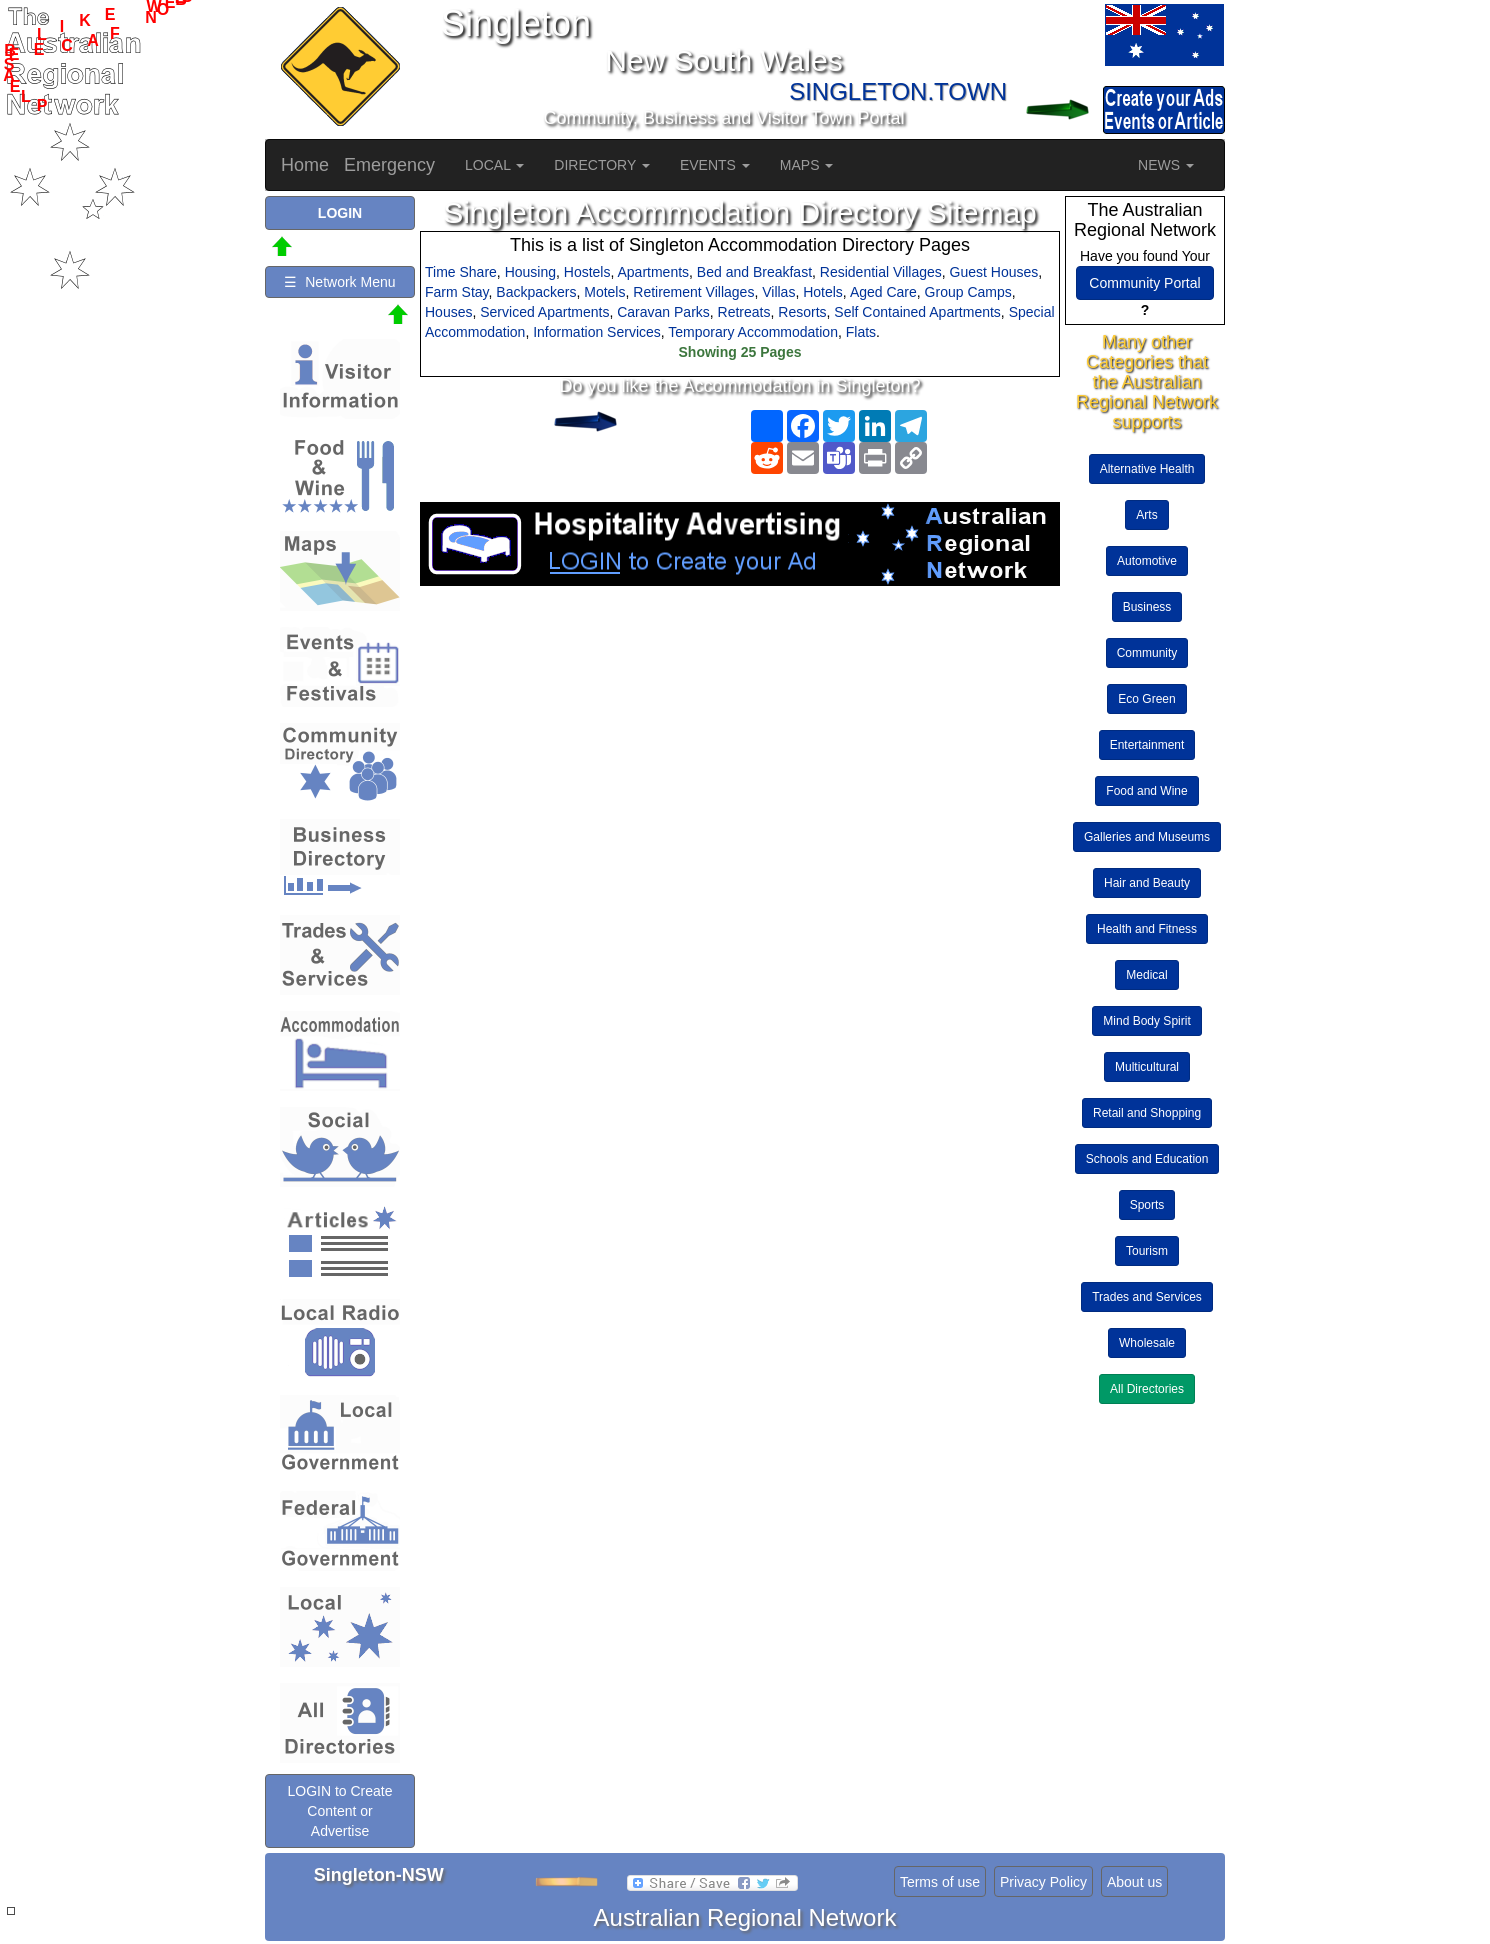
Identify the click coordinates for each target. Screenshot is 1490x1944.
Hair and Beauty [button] (1147, 883)
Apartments (653, 272)
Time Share (461, 272)
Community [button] (1147, 653)
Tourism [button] (1147, 1251)
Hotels (823, 292)
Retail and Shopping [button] (1147, 1113)
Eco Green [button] (1146, 699)
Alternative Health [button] (1147, 469)
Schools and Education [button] (1147, 1159)
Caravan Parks (663, 312)
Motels (604, 292)
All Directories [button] (1147, 1389)
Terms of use (940, 1882)
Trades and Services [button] (1147, 1297)
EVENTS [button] (715, 165)
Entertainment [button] (1147, 745)
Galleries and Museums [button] (1147, 837)
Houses (448, 312)
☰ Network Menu (339, 282)
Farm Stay (457, 292)
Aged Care (883, 292)
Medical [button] (1146, 975)
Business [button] (1147, 607)
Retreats (744, 312)
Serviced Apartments (544, 312)
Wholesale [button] (1147, 1343)
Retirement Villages (693, 292)
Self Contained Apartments (917, 312)
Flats (861, 332)
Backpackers (536, 292)
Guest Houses (994, 272)
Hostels (587, 272)
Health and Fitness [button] (1147, 929)
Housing (530, 272)
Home (305, 165)
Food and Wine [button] (1146, 791)
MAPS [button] (807, 165)
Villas (778, 292)
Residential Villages (881, 272)
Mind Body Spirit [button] (1146, 1021)
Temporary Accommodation (753, 332)
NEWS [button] (1166, 165)
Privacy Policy (1043, 1882)
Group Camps (968, 292)
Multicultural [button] (1147, 1067)
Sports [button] (1147, 1205)
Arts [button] (1146, 515)
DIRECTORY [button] (602, 165)
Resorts (802, 312)
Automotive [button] (1147, 561)
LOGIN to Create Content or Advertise (339, 1811)
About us (1134, 1882)
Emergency (389, 165)
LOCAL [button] (494, 165)
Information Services (597, 332)
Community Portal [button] (1144, 283)
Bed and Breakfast (754, 272)
